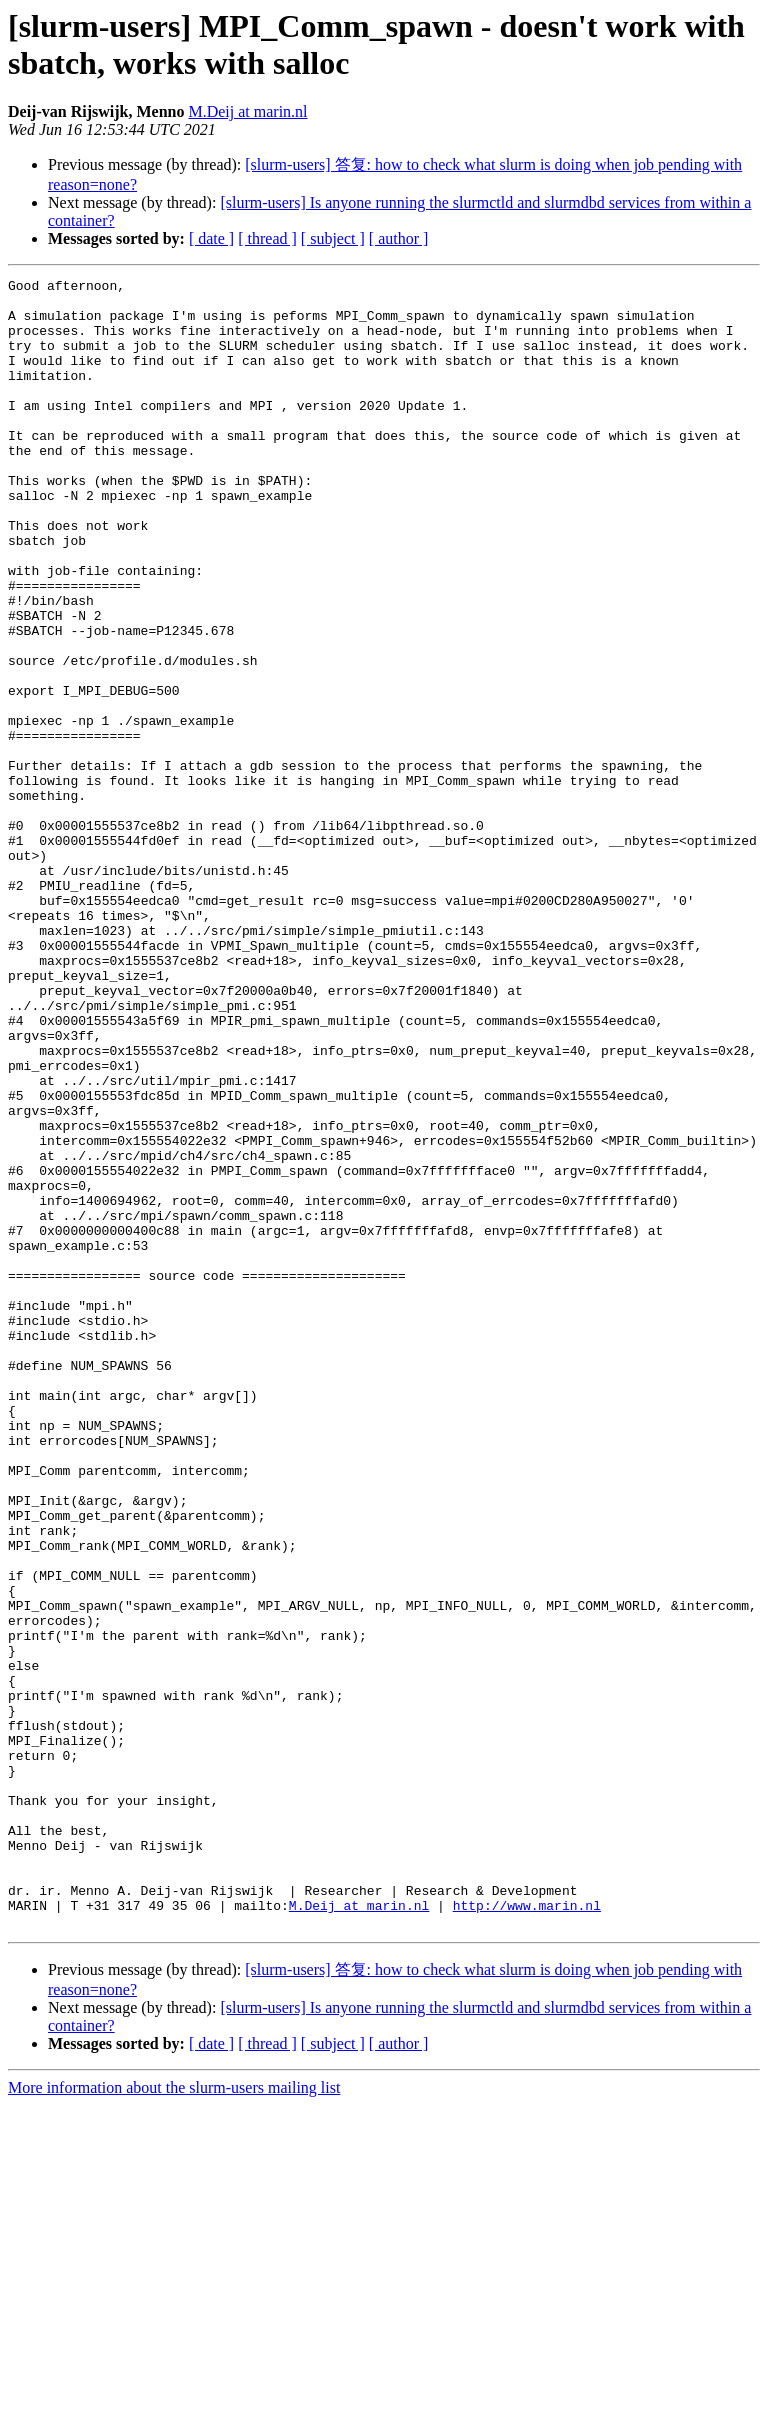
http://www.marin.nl (527, 2232)
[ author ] (399, 238)
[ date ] (211, 238)
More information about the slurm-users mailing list (174, 2417)
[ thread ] (267, 238)
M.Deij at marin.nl (247, 111)
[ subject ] (333, 238)
